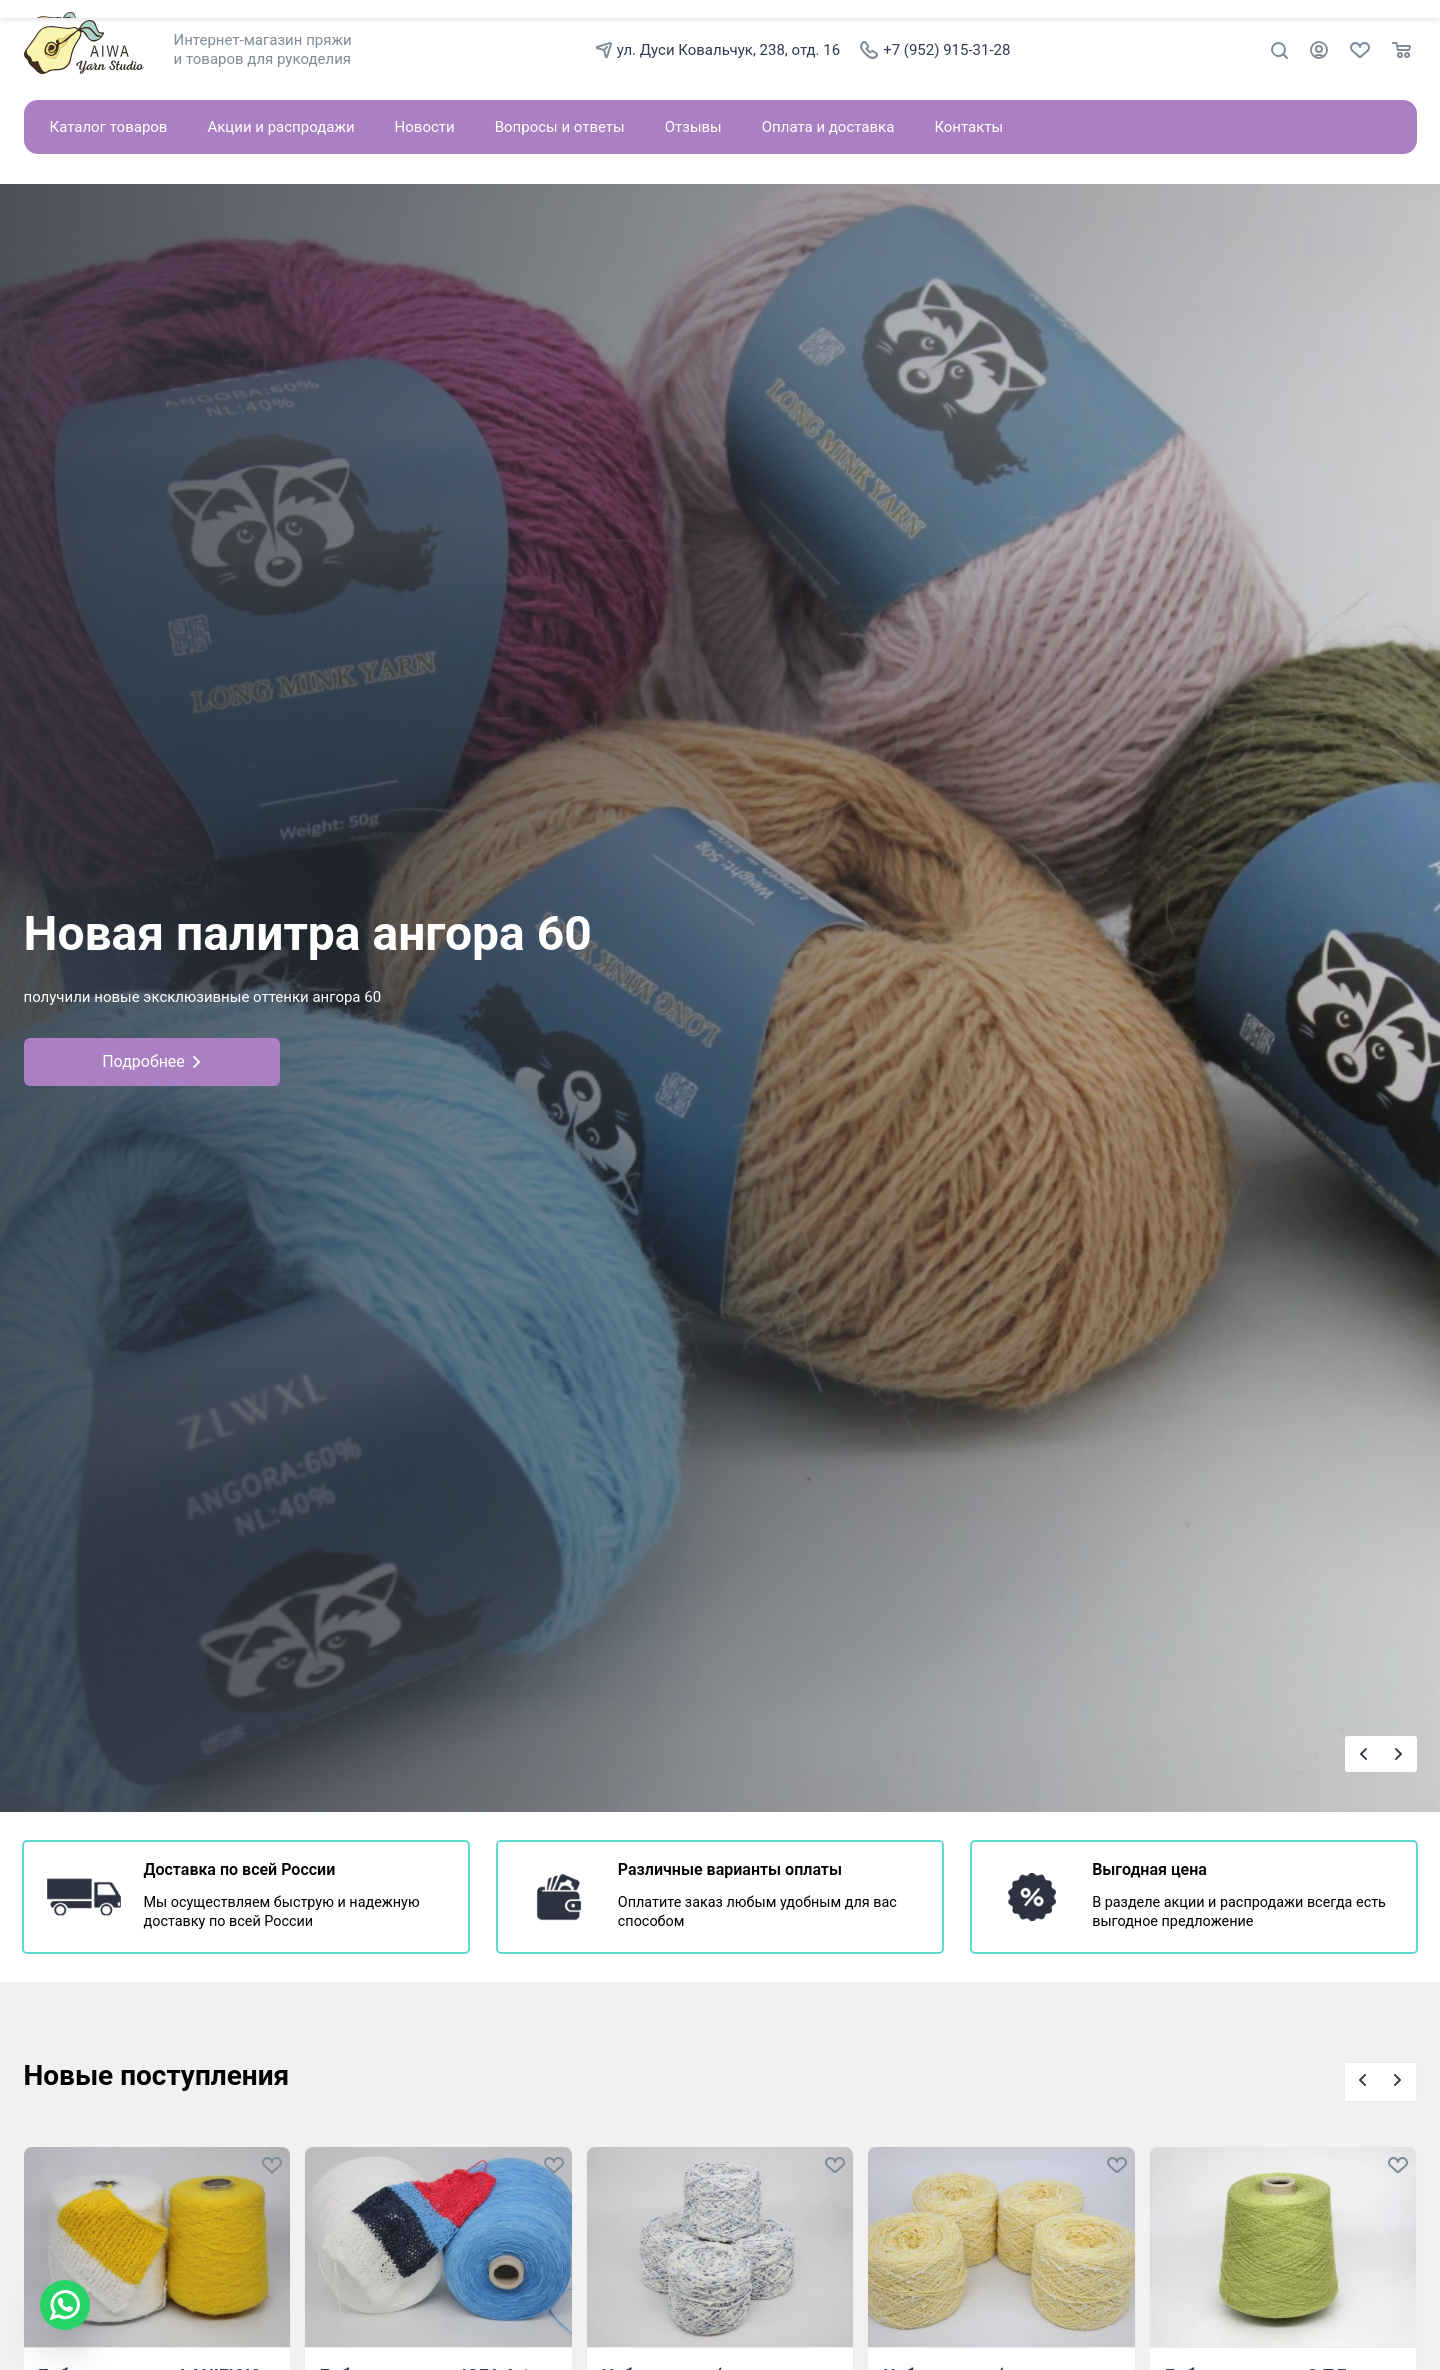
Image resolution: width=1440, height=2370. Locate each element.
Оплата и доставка (828, 127)
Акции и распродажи (280, 127)
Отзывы (693, 127)
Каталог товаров (109, 127)
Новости (425, 127)
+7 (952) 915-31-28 (935, 50)
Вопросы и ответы (560, 127)
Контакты (968, 127)
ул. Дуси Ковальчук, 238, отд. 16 (718, 50)
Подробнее (151, 1061)
